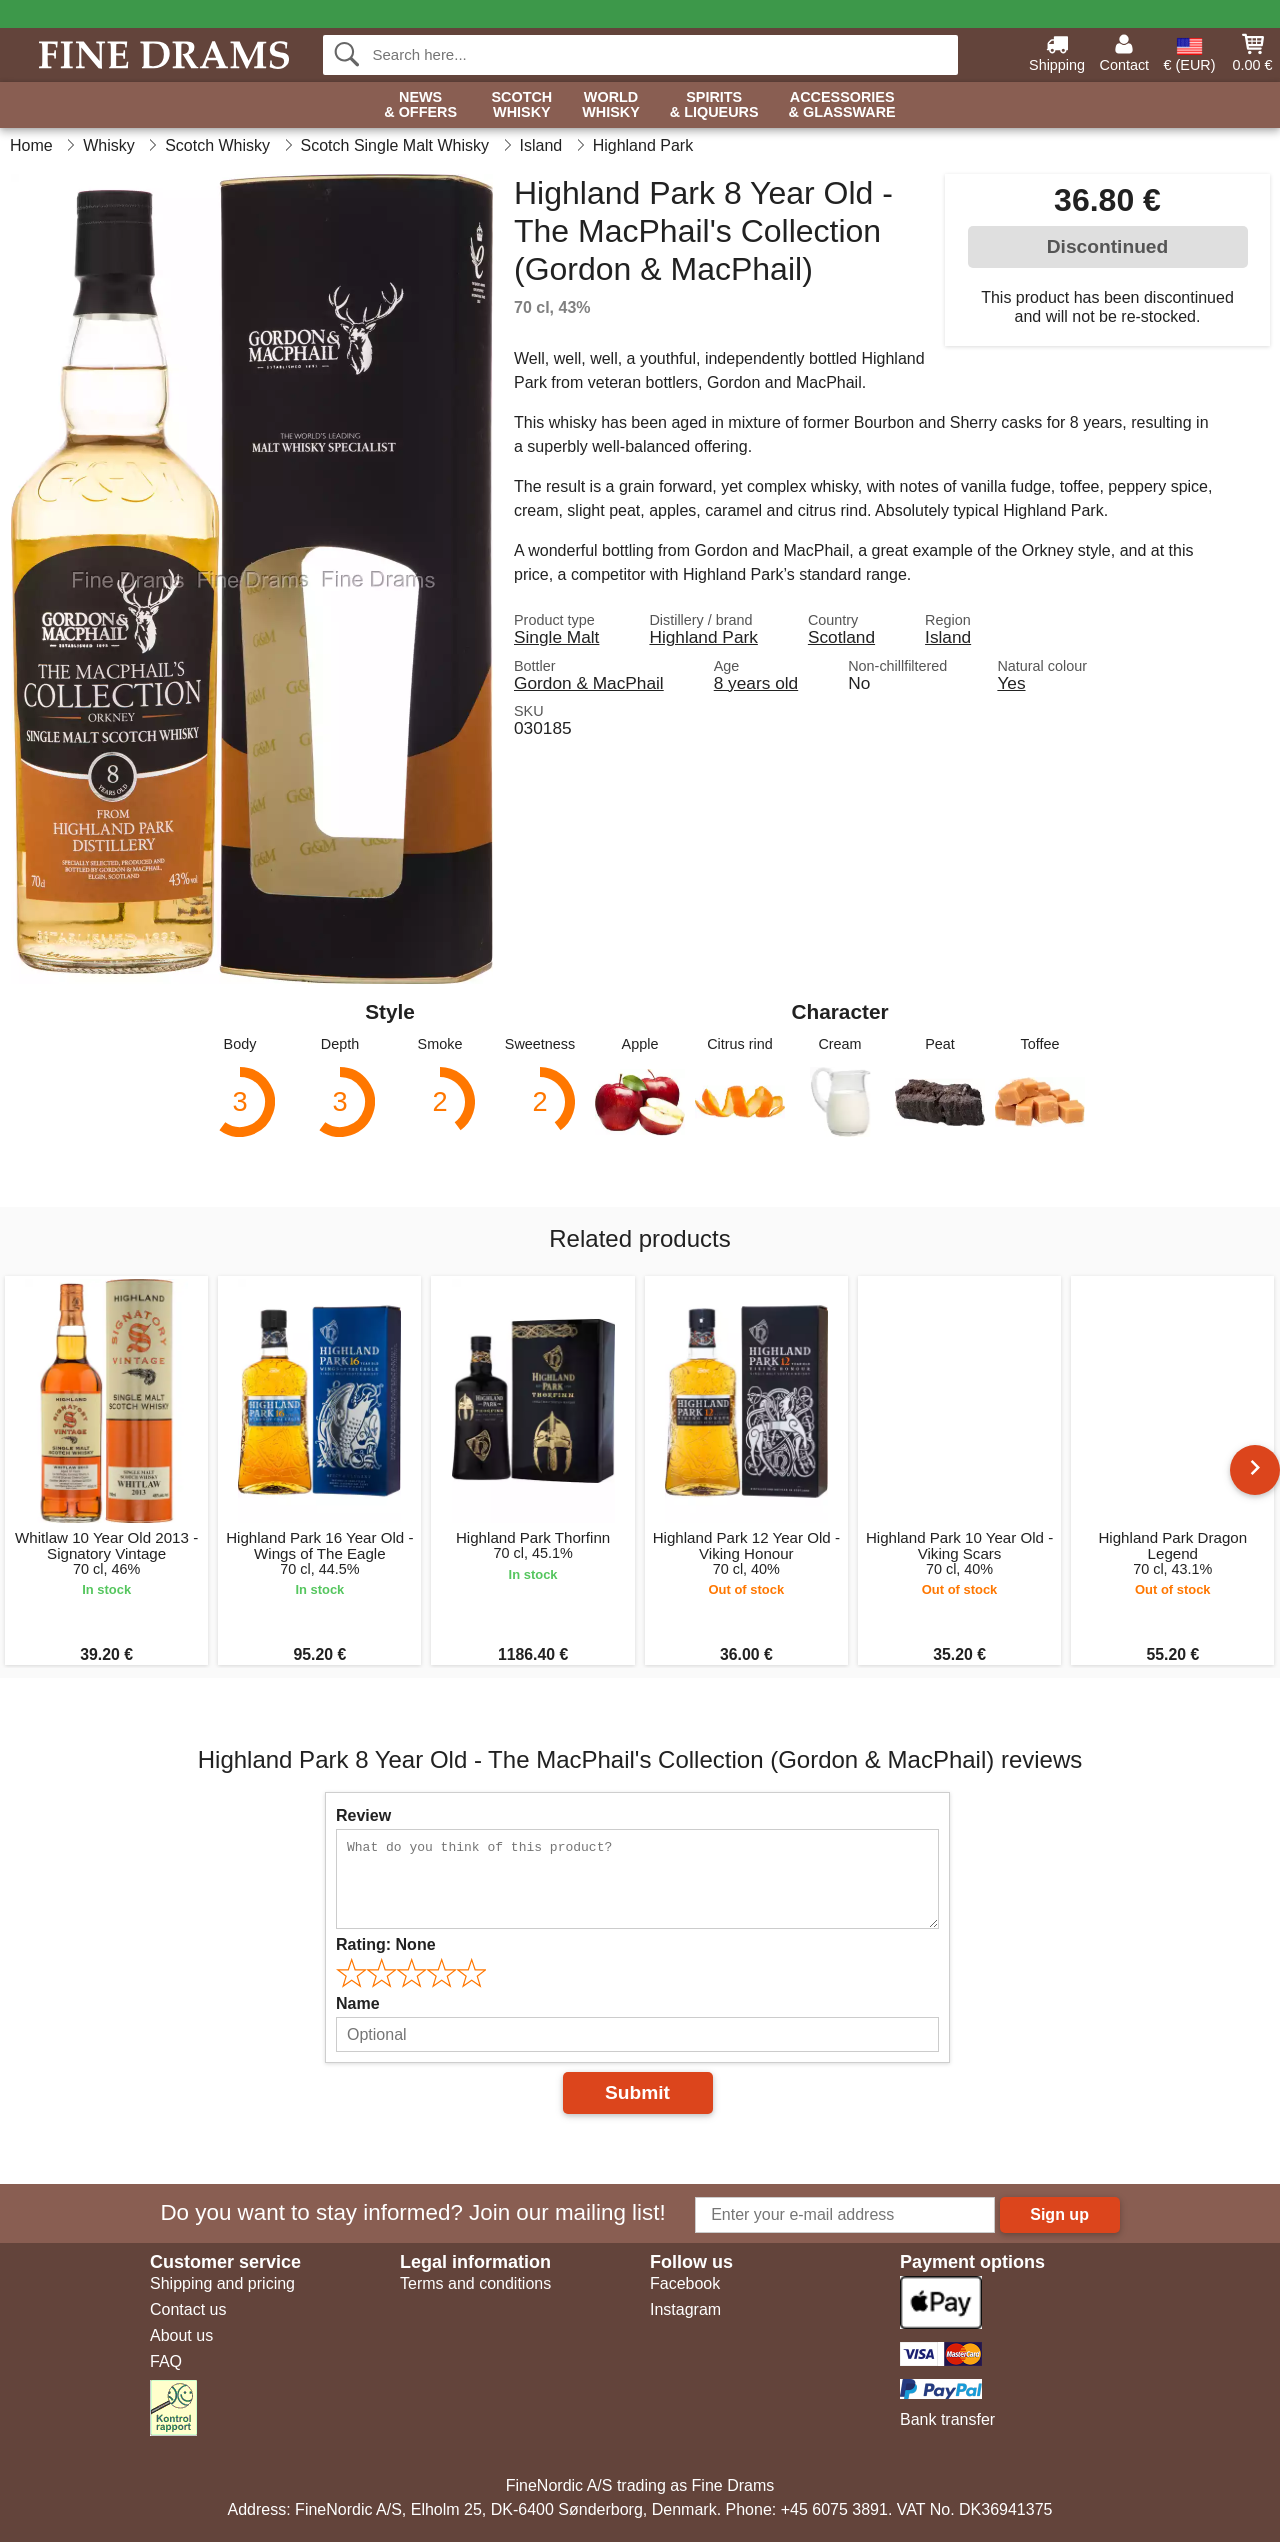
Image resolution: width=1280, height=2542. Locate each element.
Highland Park (703, 637)
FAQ (166, 2361)
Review (363, 1815)
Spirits (714, 105)
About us (181, 2335)
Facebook (685, 2283)
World (611, 105)
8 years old (756, 683)
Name (358, 2003)
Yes (1011, 683)
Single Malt (556, 637)
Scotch (521, 105)
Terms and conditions (475, 2283)
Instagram (685, 2309)
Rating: (386, 1944)
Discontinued (1108, 246)
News (420, 105)
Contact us (188, 2309)
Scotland (841, 637)
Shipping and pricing (222, 2283)
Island (948, 637)
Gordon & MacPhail (589, 683)
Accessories (842, 105)
